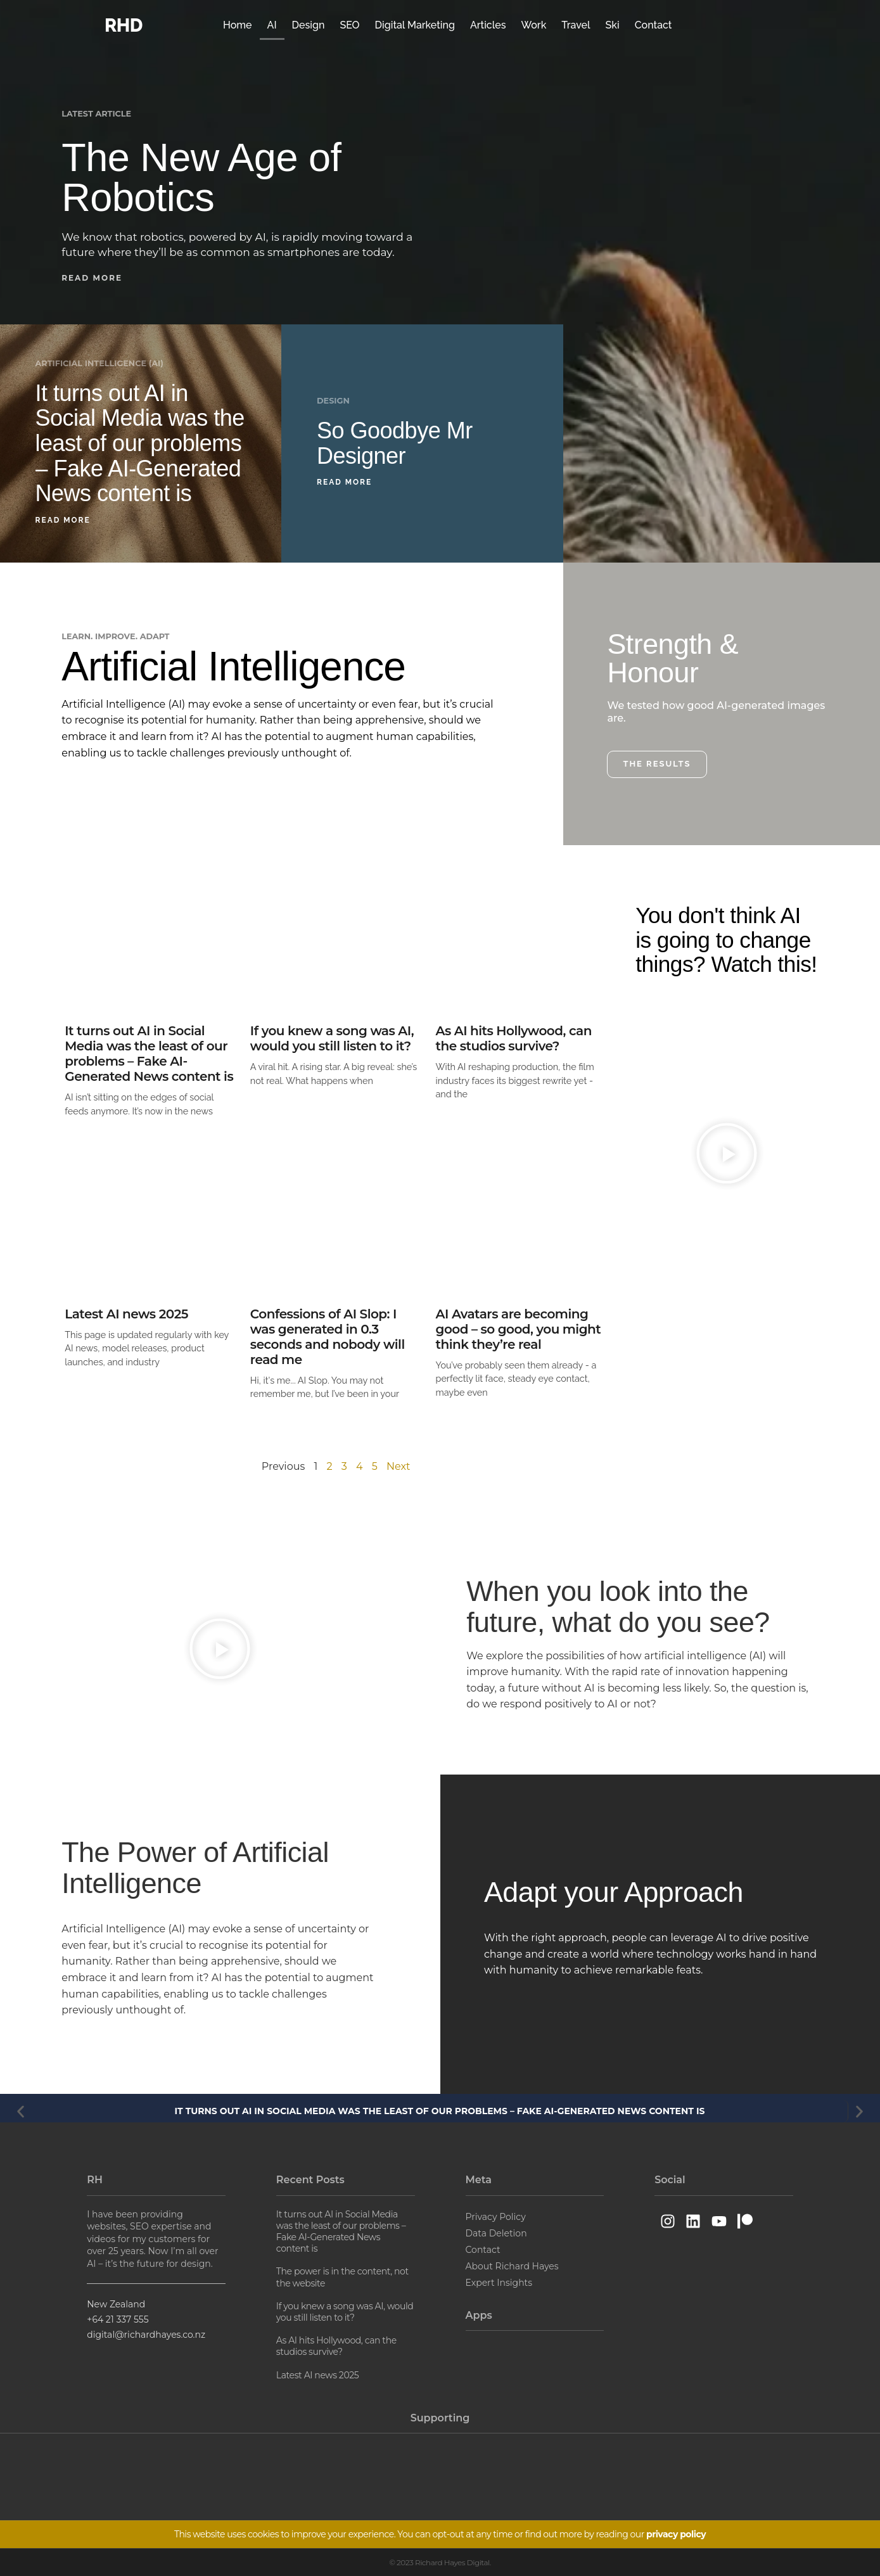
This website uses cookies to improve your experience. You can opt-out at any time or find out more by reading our (440, 2534)
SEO (349, 25)
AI (272, 25)
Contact (653, 25)
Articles (488, 25)
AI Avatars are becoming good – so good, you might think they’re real (518, 1329)
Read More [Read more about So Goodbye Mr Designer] (344, 482)
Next (398, 1466)
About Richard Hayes (512, 2266)
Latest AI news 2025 (126, 1314)
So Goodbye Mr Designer (395, 443)
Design (308, 25)
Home (237, 25)
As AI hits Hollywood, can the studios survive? (514, 1038)
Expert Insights (499, 2282)
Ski (613, 25)
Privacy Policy (496, 2216)
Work (534, 25)
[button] (95, 278)
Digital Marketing (415, 25)
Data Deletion (496, 2233)
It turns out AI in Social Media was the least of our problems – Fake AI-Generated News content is (140, 443)
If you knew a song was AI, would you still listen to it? (332, 1038)
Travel (575, 25)
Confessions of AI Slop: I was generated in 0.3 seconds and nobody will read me (327, 1336)
